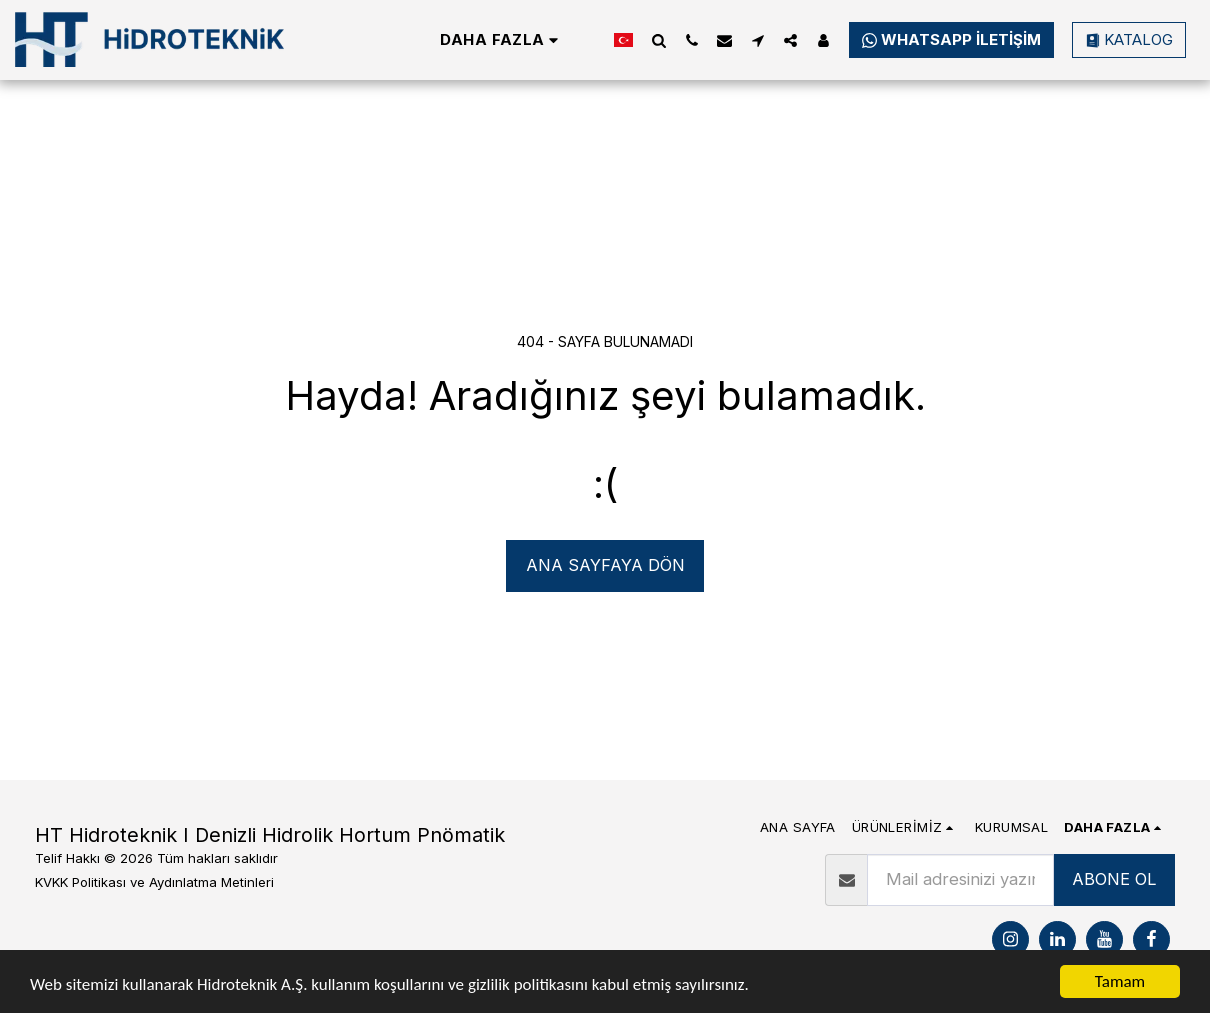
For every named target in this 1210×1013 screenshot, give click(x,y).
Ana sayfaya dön (605, 565)
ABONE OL (1114, 879)
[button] (658, 40)
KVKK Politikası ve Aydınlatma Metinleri (154, 882)
